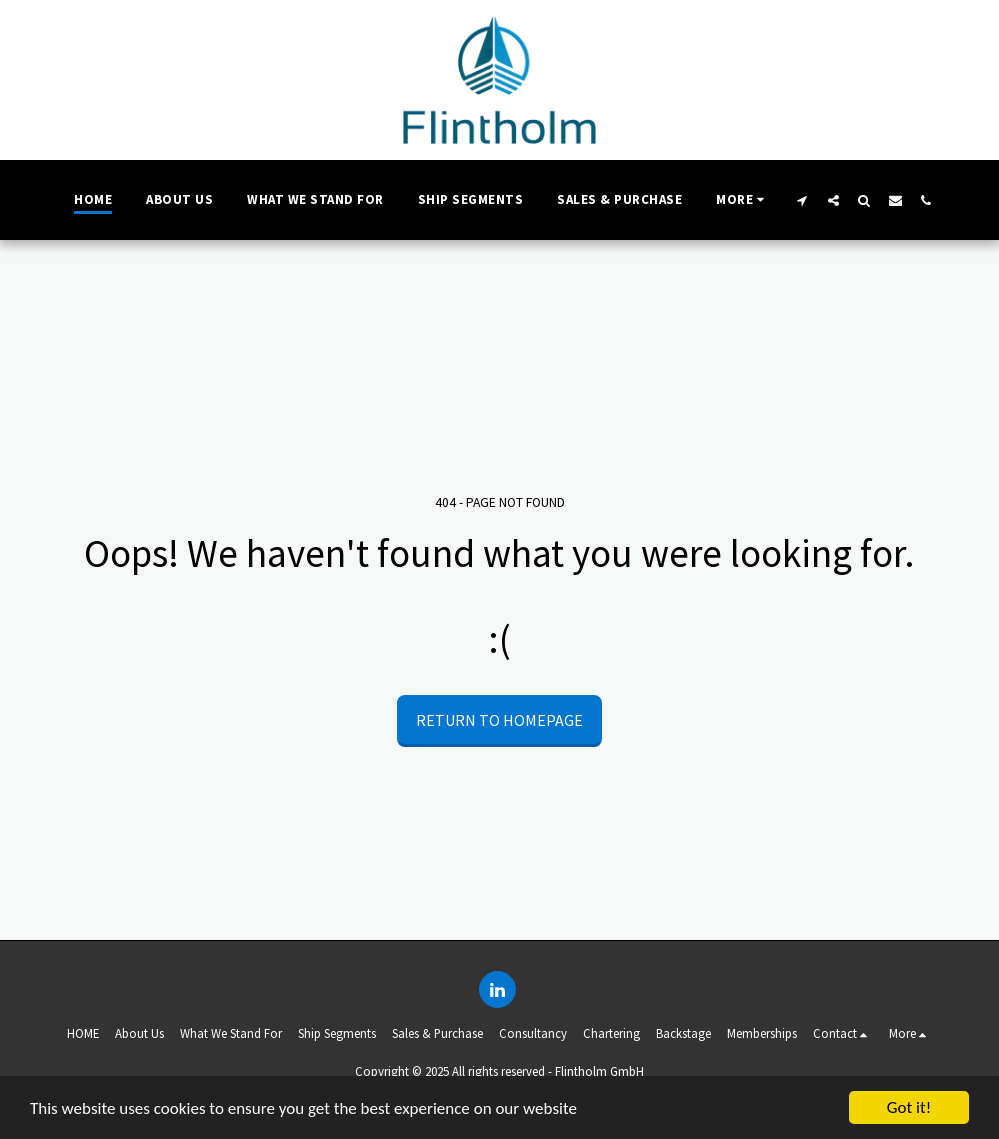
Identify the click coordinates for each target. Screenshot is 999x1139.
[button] (802, 200)
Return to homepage (499, 720)
